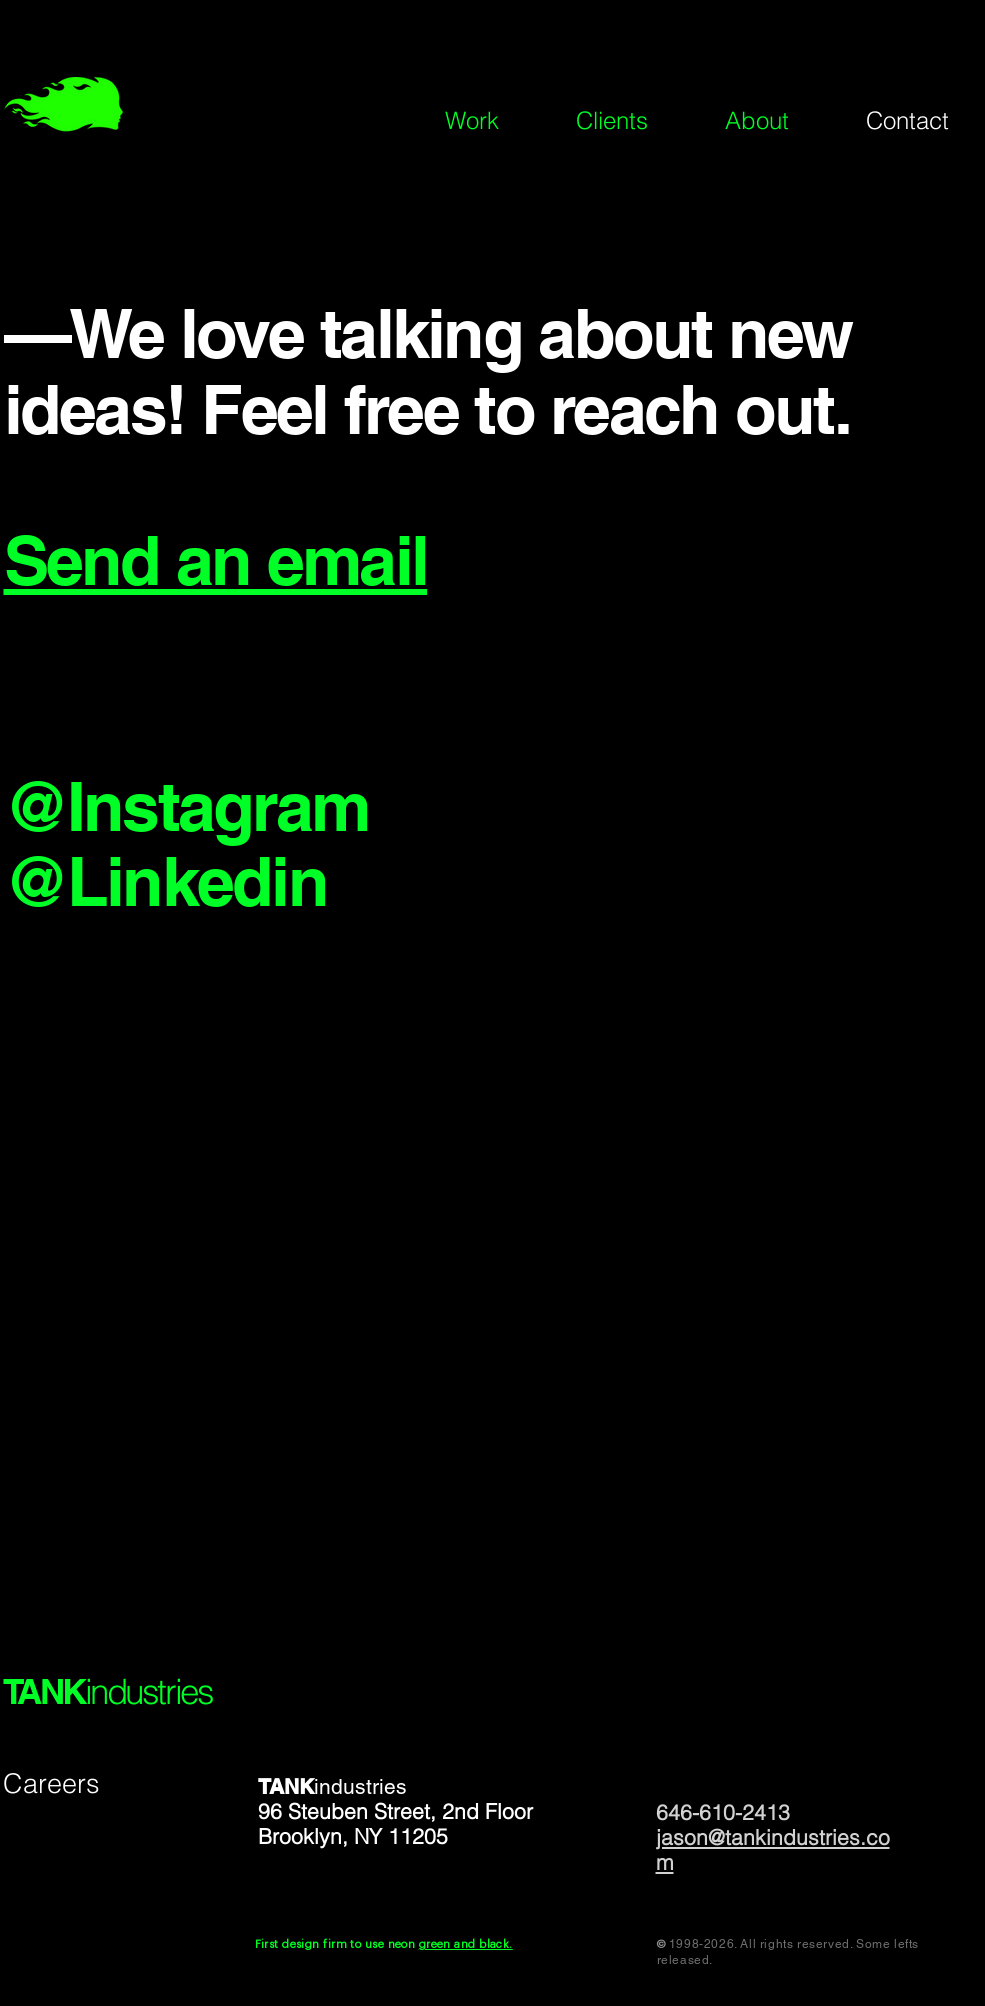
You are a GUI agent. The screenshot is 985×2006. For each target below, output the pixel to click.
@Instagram (186, 806)
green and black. (466, 1944)
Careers (51, 1783)
